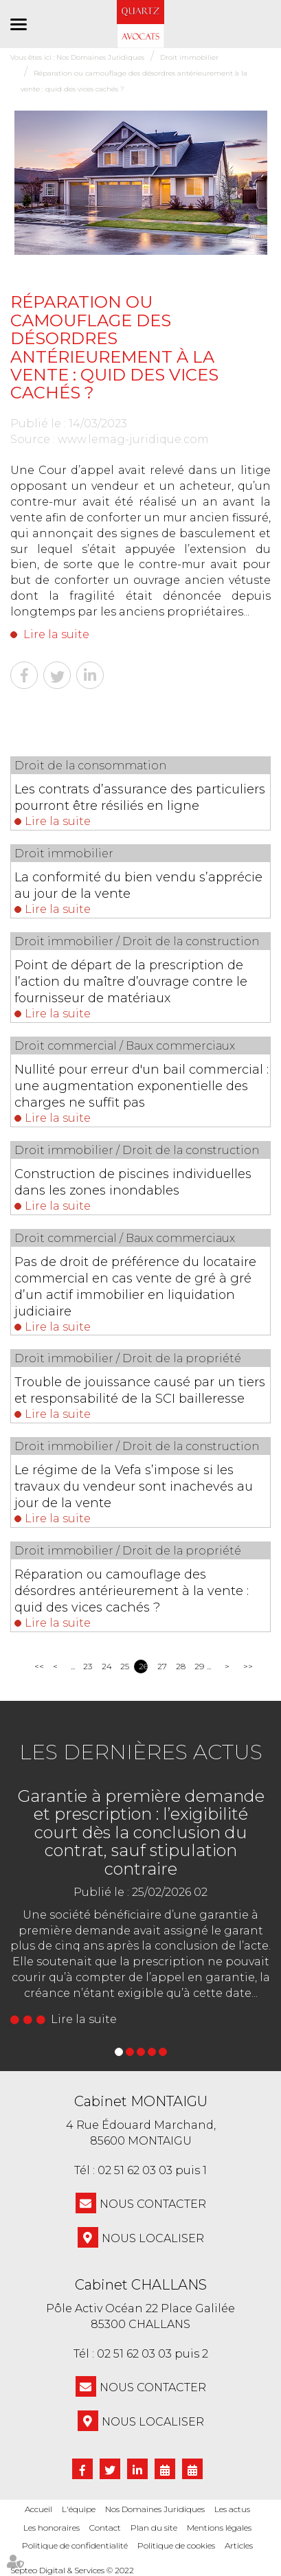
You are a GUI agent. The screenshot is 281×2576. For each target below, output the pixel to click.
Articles (239, 2545)
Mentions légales (219, 2527)
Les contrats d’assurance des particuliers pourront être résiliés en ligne (139, 797)
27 (161, 1666)
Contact (105, 2527)
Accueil (38, 2509)
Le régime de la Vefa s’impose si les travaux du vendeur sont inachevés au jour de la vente (133, 1486)
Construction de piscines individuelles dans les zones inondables (132, 1182)
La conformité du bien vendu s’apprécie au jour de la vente (138, 885)
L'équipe (78, 2509)
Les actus (232, 2509)
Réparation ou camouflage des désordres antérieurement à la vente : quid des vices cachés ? (131, 1591)
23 (87, 1666)
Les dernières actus (140, 1752)
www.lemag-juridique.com (133, 439)
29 (198, 1666)
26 (143, 1666)
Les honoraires (51, 2527)
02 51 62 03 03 (135, 2170)
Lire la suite (56, 634)
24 (106, 1666)
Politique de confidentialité (75, 2545)
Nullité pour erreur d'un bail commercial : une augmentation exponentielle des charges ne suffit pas (141, 1086)
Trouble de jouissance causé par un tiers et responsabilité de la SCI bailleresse (139, 1390)
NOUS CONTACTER (153, 2204)
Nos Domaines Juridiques (155, 2509)
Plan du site (154, 2527)
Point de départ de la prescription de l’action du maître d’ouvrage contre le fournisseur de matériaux (130, 982)
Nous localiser (153, 2238)
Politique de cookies (176, 2545)
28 (180, 1666)
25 (124, 1666)
